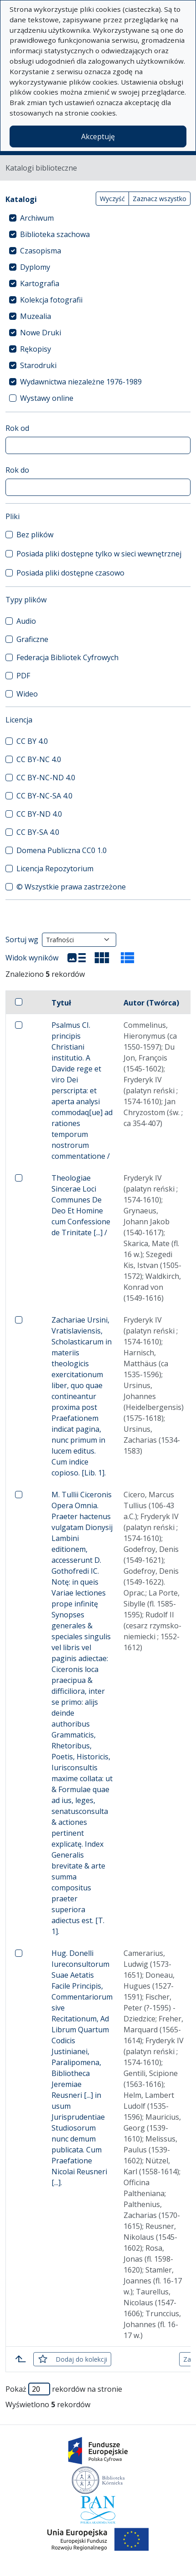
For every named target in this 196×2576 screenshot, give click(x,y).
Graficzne (32, 639)
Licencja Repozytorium (54, 869)
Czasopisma (40, 251)
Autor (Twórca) (151, 1003)
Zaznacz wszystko (159, 198)
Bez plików (34, 535)
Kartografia (39, 283)
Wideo (27, 694)
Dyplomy (35, 267)
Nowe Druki (40, 333)
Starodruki (38, 365)
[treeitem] (98, 218)
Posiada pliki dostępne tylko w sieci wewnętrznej (98, 554)
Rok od (17, 428)
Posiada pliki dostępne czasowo (70, 573)
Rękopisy (35, 349)
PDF (23, 676)
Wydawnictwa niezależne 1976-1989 (81, 382)
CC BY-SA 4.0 (37, 832)
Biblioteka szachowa (55, 234)
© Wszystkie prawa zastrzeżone (71, 887)
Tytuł (61, 1003)
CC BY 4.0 (32, 741)
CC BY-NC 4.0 (38, 759)
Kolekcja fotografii (51, 300)
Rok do (17, 470)
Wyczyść (112, 198)
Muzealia (35, 316)
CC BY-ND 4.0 (39, 814)
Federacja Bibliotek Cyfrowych (67, 657)
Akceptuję (98, 136)
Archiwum (37, 218)
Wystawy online (46, 398)
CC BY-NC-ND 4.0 (45, 778)
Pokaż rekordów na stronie (63, 2389)
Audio (26, 621)
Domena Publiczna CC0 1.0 (61, 850)
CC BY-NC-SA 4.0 (44, 796)
